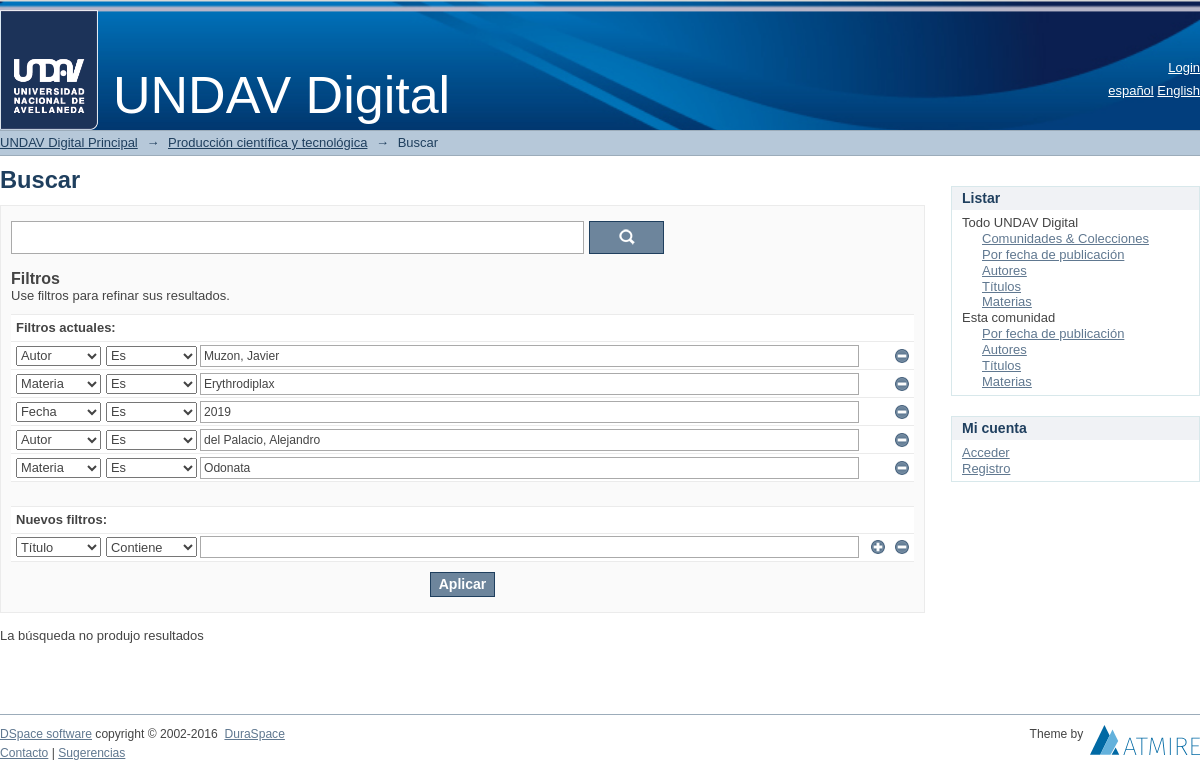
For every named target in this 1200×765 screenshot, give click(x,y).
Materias (1007, 301)
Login (1184, 67)
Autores (1004, 270)
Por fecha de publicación (1053, 254)
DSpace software (46, 734)
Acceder (986, 452)
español (1131, 90)
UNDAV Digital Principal (69, 142)
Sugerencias (91, 753)
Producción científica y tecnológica (267, 142)
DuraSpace (254, 734)
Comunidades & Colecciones (1065, 238)
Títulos (1001, 286)
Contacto (24, 753)
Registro (986, 468)
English (1178, 90)
